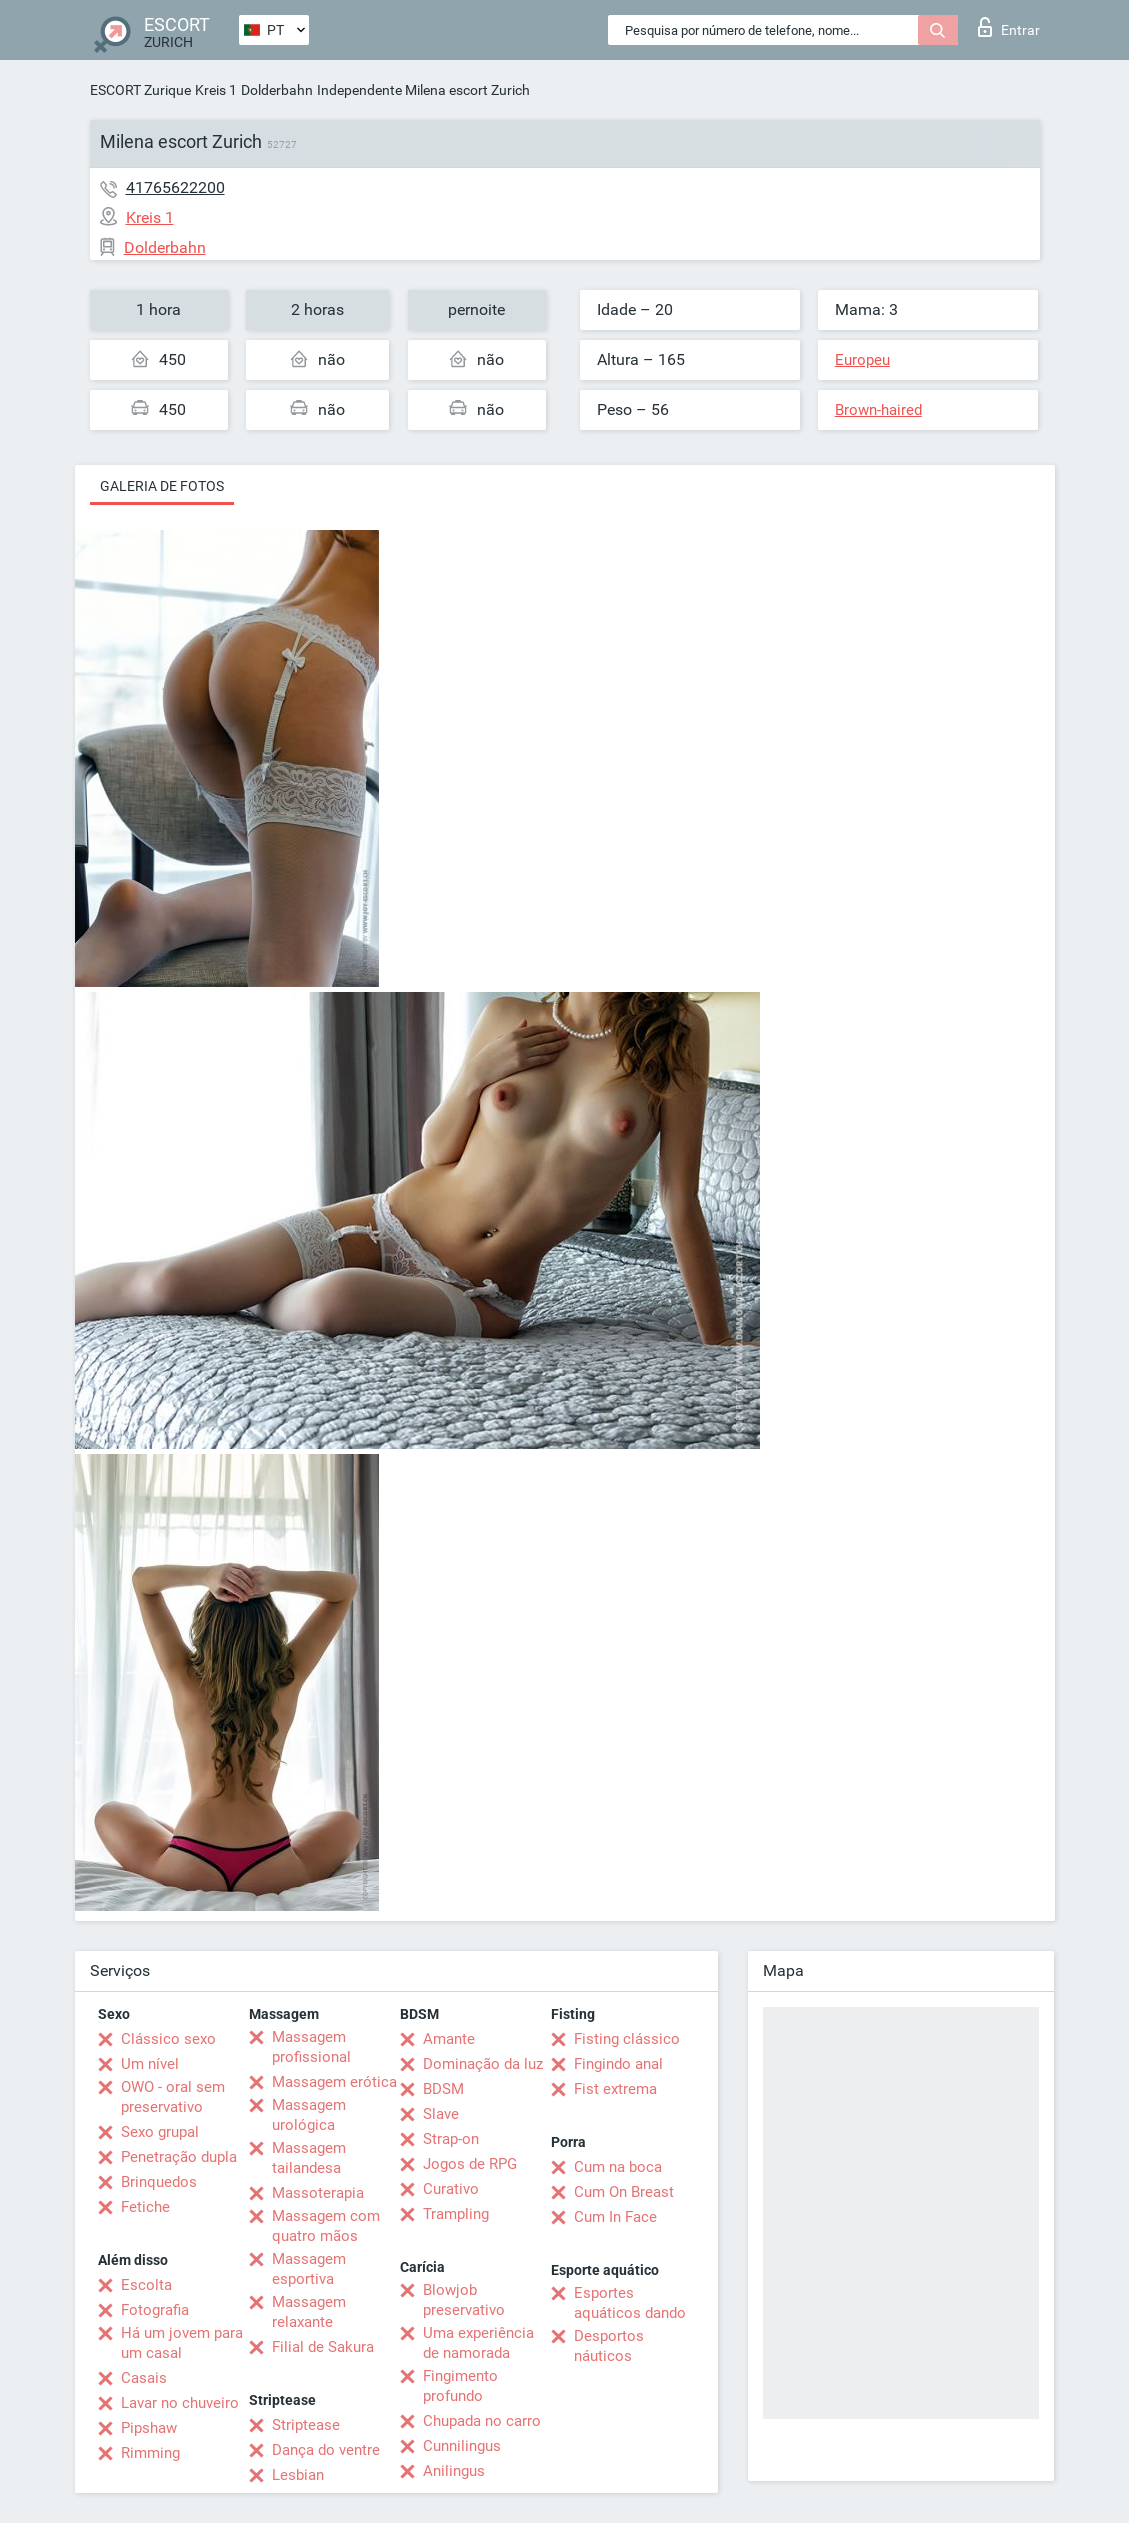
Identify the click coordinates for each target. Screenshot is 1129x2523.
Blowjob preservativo (464, 2300)
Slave (441, 2114)
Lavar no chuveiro (180, 2403)
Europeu (862, 360)
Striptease (306, 2425)
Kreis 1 (216, 90)
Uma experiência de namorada (478, 2343)
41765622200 (175, 187)
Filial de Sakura (323, 2347)
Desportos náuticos (609, 2346)
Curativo (451, 2189)
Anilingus (454, 2471)
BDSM (443, 2089)
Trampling (456, 2214)
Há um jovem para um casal (182, 2343)
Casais (144, 2378)
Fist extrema (615, 2089)
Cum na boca (618, 2167)
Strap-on (451, 2139)
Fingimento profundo (460, 2386)
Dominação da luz (483, 2064)
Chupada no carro (482, 2421)
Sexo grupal (160, 2132)
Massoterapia (318, 2193)
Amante (449, 2039)
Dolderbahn (277, 90)
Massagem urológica (309, 2115)
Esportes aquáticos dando (630, 2303)
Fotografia (155, 2310)
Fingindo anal (618, 2064)
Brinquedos (159, 2182)
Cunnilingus (462, 2446)
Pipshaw (149, 2428)
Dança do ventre (326, 2450)
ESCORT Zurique (140, 90)
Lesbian (298, 2475)
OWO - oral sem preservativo (173, 2097)
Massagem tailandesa (309, 2158)
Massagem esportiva (309, 2269)
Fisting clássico (627, 2039)
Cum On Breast (624, 2192)
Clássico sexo (168, 2039)
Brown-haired (878, 410)
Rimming (150, 2453)
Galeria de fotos (162, 486)
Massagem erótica (334, 2082)
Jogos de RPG (470, 2164)
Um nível (150, 2064)
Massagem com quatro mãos (326, 2226)
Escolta (146, 2285)
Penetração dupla (179, 2157)
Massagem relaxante (309, 2312)
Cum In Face (615, 2217)
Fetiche (145, 2207)
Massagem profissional (311, 2047)
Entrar (1009, 27)
